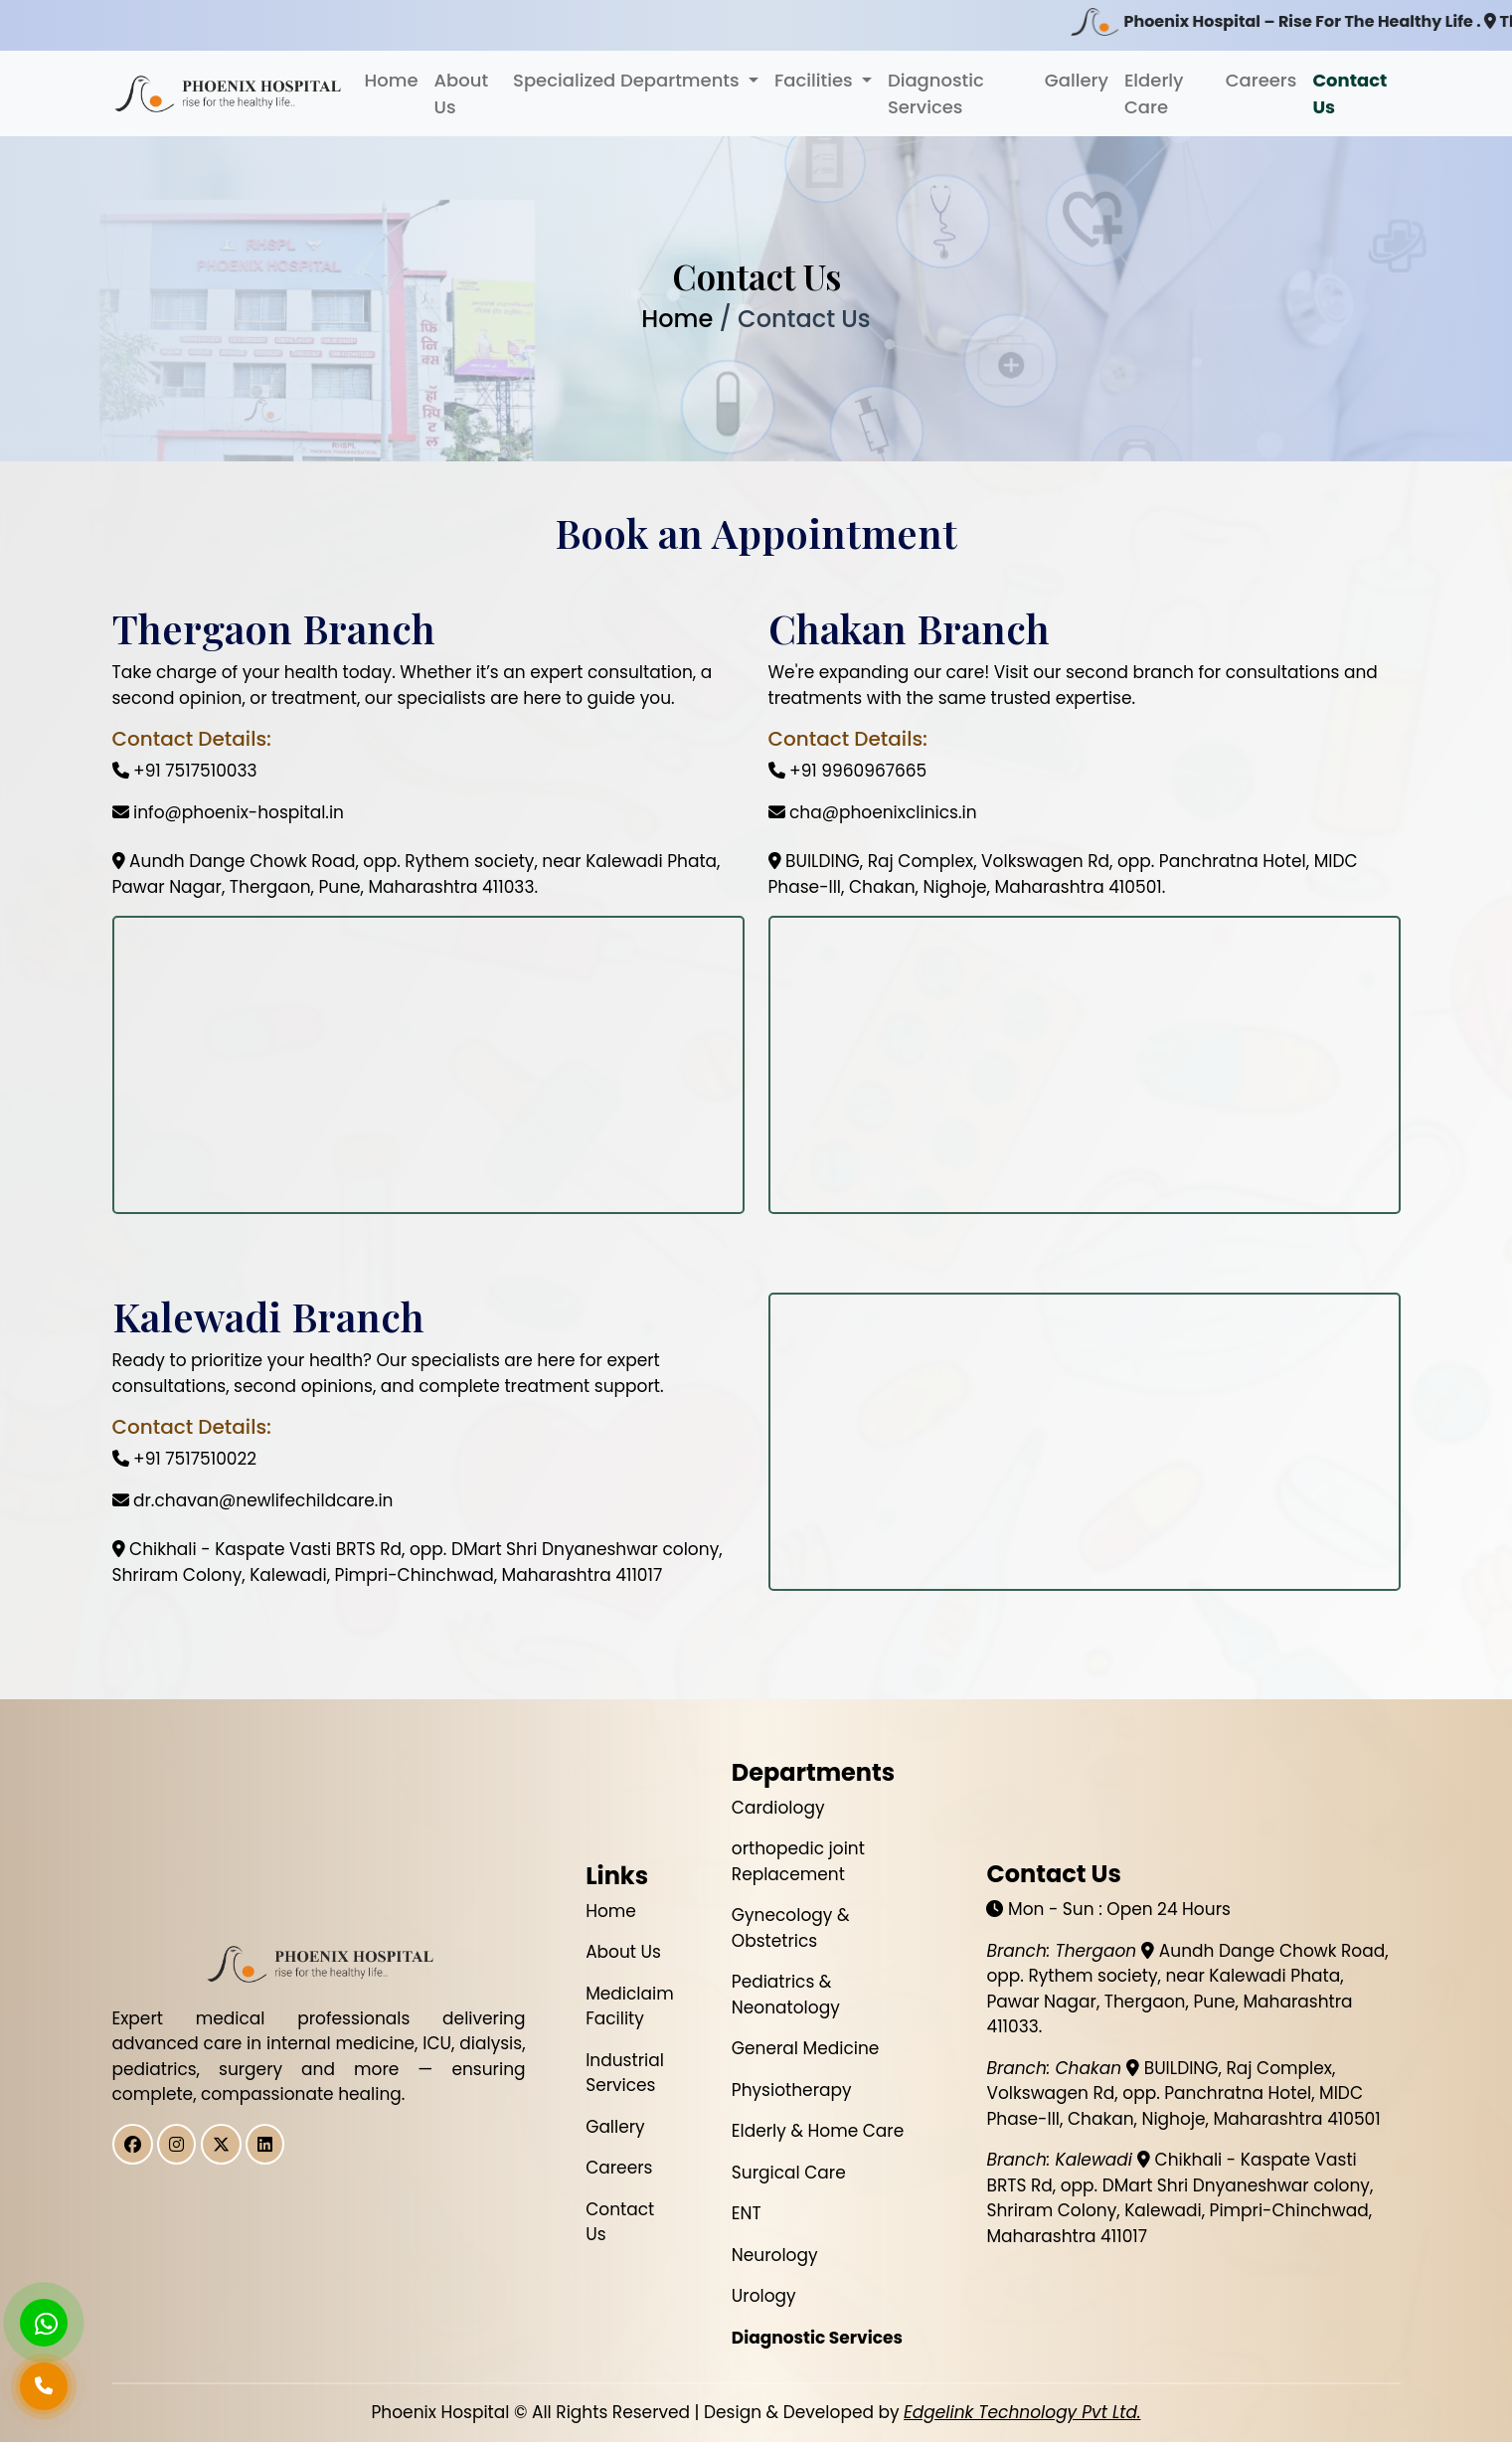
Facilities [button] (815, 80)
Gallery (1076, 80)
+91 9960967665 (847, 771)
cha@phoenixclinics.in (872, 812)
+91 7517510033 (184, 771)
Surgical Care (789, 2172)
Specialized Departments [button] (628, 80)
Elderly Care (1154, 93)
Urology (764, 2296)
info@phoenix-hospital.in (228, 812)
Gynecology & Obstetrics (791, 1928)
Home (392, 80)
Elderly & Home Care (818, 2131)
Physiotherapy (792, 2090)
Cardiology (778, 1808)
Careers (1261, 80)
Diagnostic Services (936, 93)
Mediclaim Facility (630, 2006)
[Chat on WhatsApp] (44, 2323)
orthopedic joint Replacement (798, 1861)
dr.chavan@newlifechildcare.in (253, 1500)
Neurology (775, 2255)
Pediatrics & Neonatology (786, 1994)
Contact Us (1349, 93)
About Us (460, 93)
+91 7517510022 (184, 1459)
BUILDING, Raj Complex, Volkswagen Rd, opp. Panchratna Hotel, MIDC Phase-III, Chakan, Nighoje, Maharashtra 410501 (1183, 2093)
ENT (746, 2213)
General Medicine (806, 2048)
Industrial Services (625, 2073)
